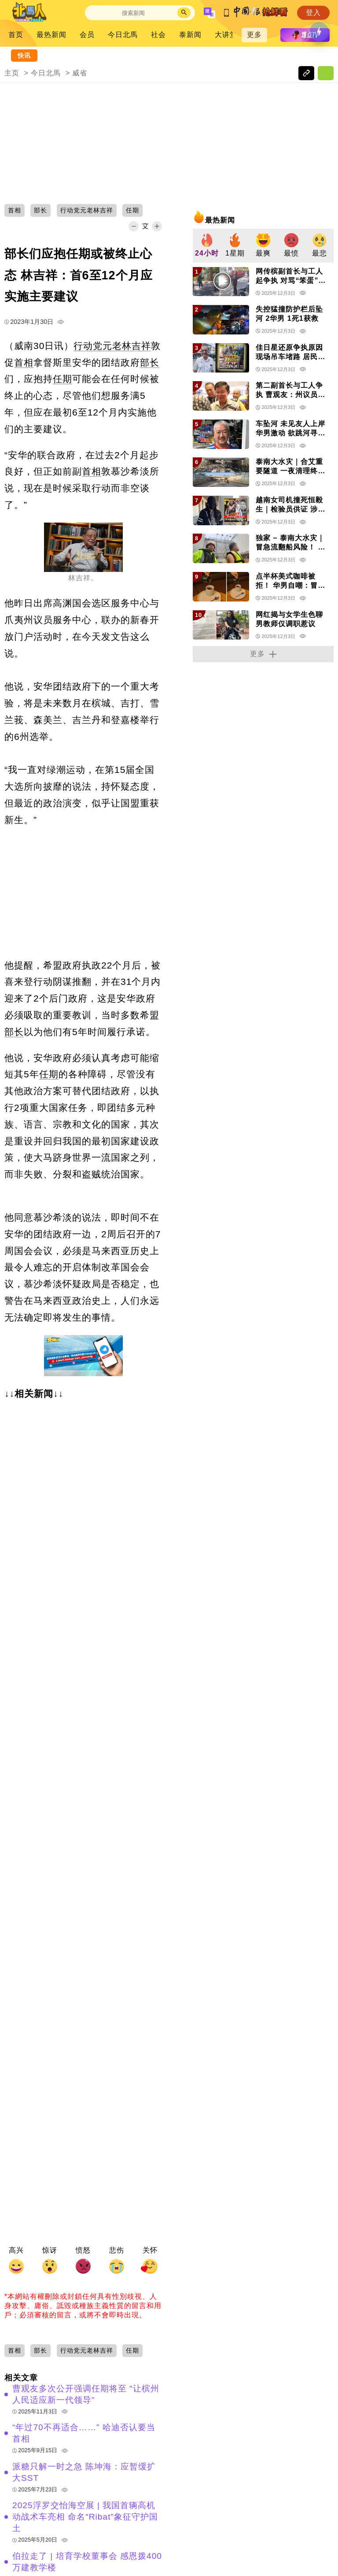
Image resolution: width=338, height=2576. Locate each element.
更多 (254, 34)
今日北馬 (123, 34)
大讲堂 (226, 34)
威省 (79, 73)
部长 (149, 362)
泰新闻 (190, 34)
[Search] (133, 13)
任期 (62, 379)
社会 (158, 34)
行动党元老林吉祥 (112, 346)
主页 (11, 73)
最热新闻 (51, 34)
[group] (207, 245)
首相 (23, 362)
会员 (87, 34)
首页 (15, 34)
